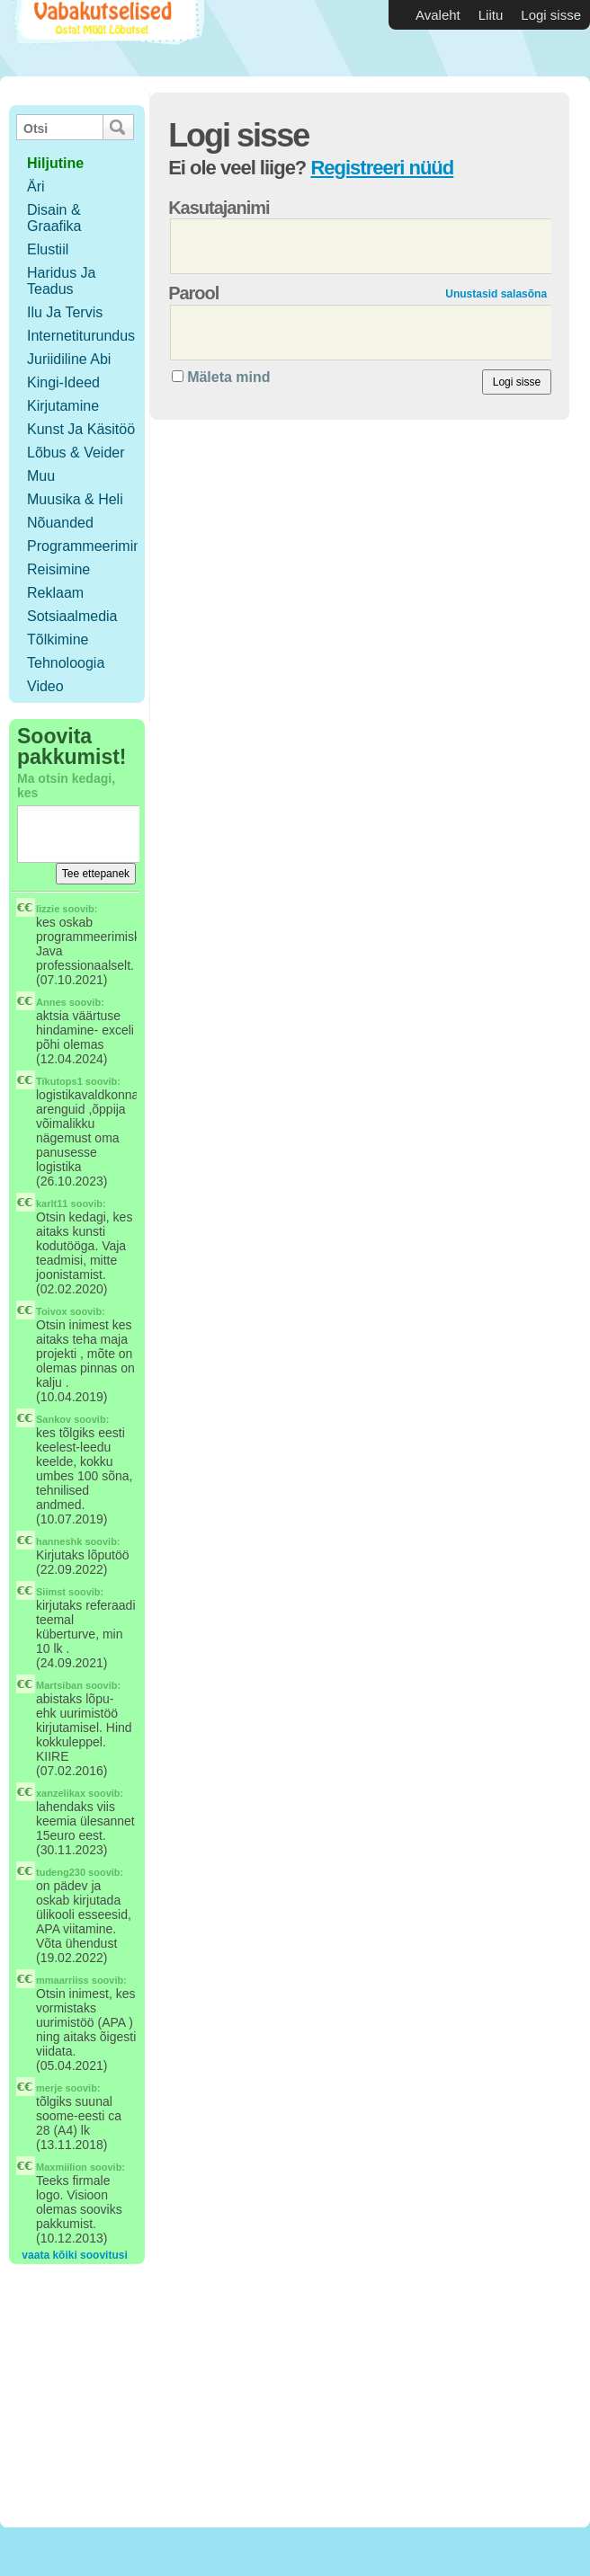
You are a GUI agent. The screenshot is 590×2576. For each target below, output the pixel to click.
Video (45, 686)
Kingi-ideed (63, 382)
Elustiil (47, 249)
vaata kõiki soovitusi (74, 2255)
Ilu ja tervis (65, 312)
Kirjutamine (63, 405)
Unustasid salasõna (496, 294)
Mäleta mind (228, 377)
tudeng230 (60, 1872)
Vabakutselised (106, 38)
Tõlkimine (57, 639)
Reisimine (58, 569)
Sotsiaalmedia (72, 616)
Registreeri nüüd (381, 167)
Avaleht (438, 14)
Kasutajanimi (218, 208)
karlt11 (51, 1203)
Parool (193, 293)
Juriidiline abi (69, 359)
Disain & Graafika (54, 218)
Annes (51, 1002)
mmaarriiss (62, 1980)
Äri (36, 186)
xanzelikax (60, 1793)
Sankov (53, 1419)
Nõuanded (60, 522)
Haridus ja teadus (61, 281)
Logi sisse (551, 14)
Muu (41, 476)
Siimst (51, 1591)
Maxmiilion (61, 2167)
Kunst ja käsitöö (81, 429)
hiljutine (55, 163)
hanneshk (59, 1541)
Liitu (491, 14)
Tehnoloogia (65, 663)
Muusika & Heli (75, 499)
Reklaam (55, 592)
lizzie (47, 908)
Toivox (51, 1311)
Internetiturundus (81, 335)
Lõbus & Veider (76, 452)
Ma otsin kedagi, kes (66, 785)
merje (49, 2088)
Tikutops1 (59, 1081)
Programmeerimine (88, 546)
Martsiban (59, 1685)
